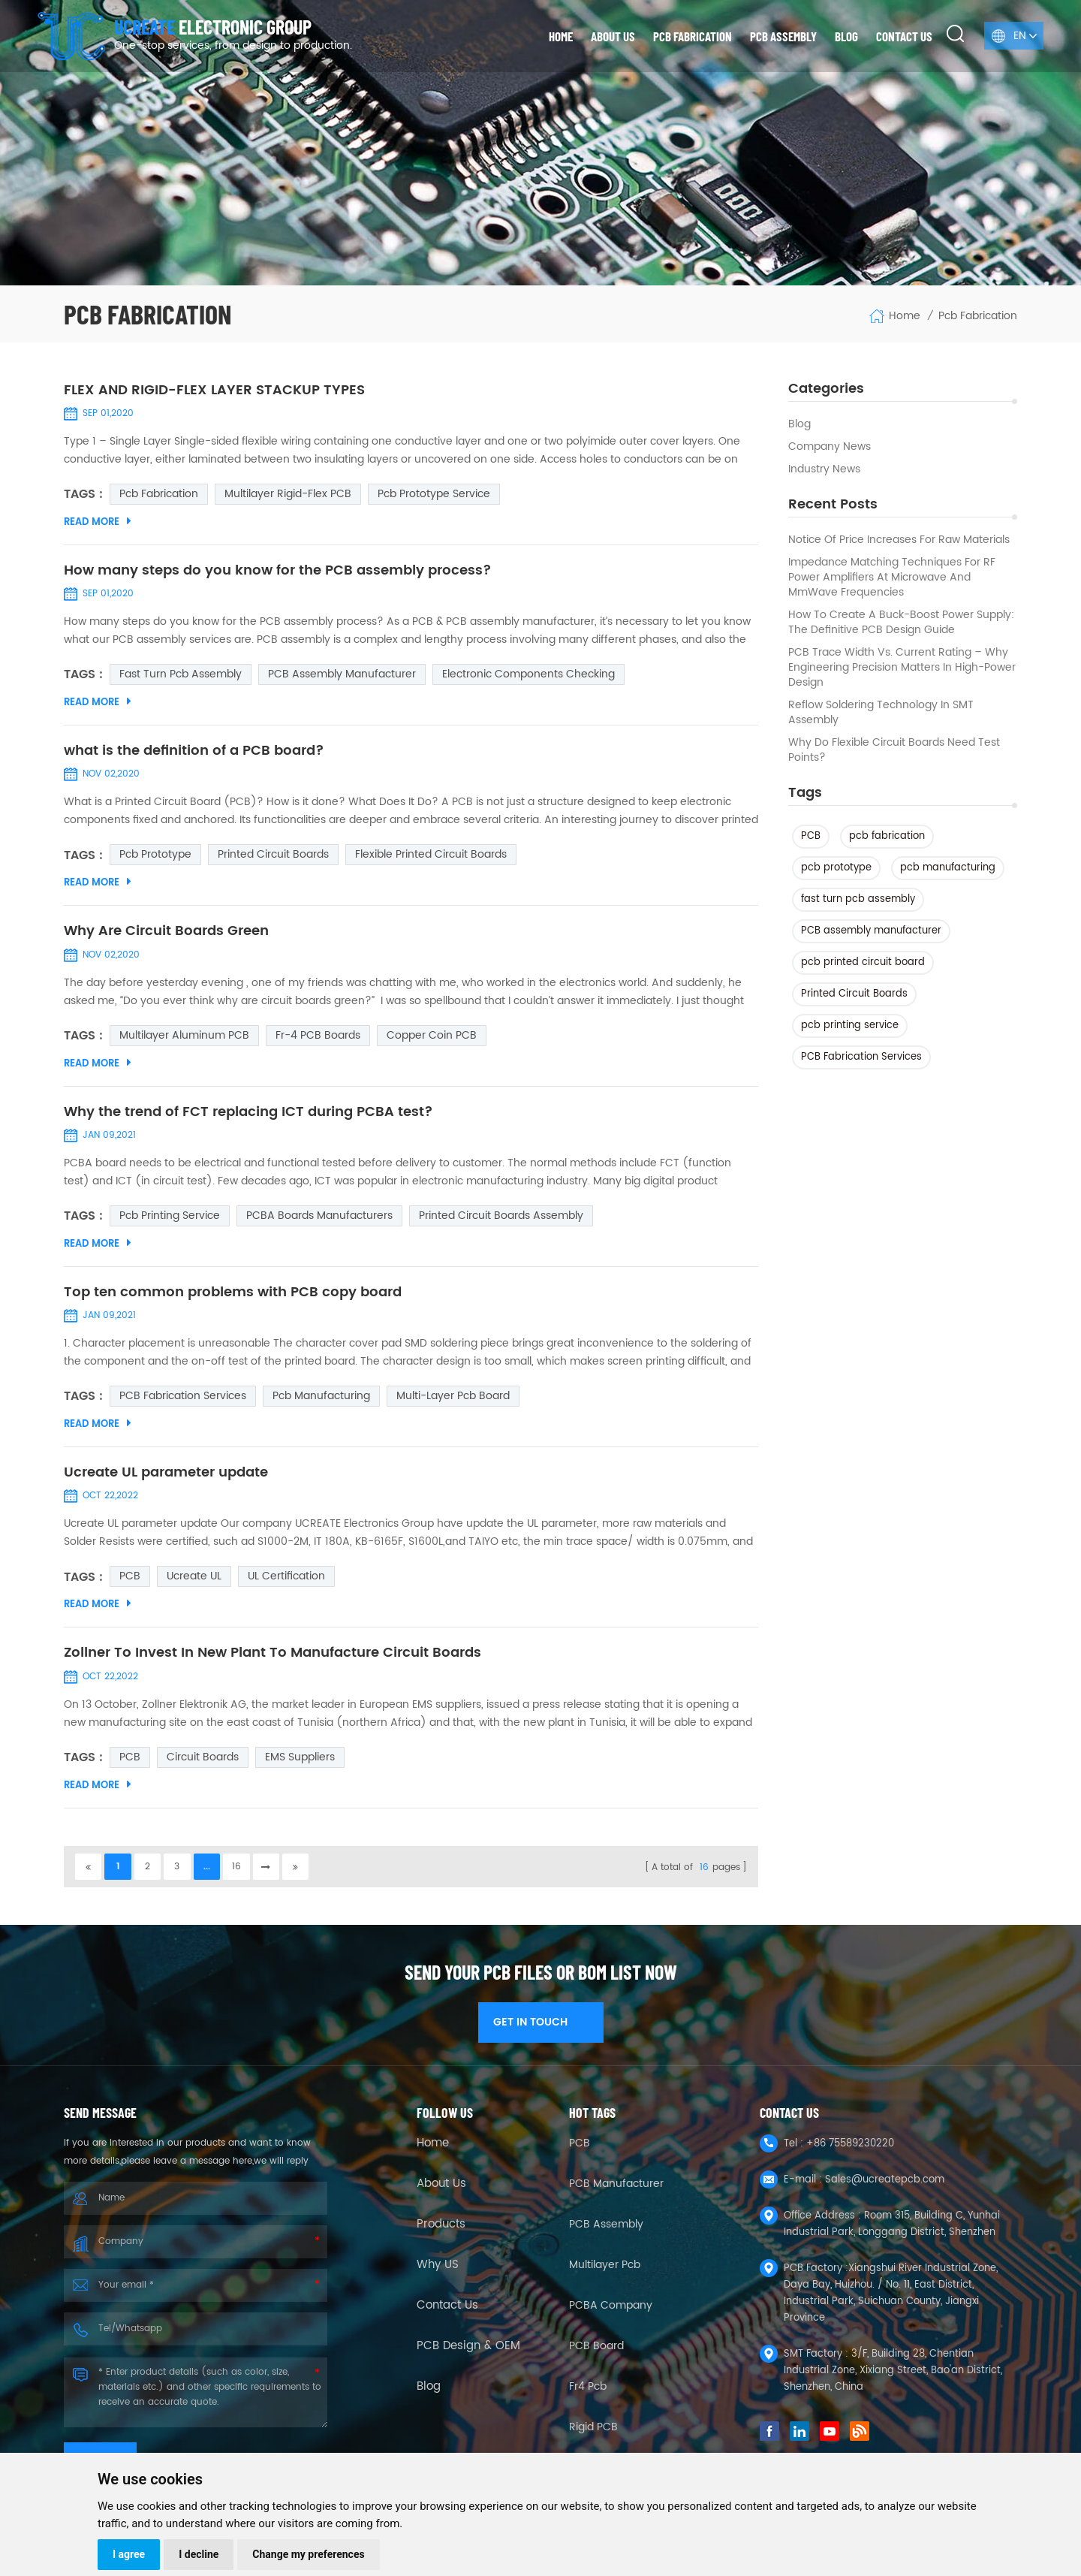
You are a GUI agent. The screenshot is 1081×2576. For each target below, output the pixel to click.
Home (561, 36)
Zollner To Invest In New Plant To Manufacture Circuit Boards (272, 1657)
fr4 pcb (588, 2391)
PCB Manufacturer (616, 2188)
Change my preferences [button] (308, 2554)
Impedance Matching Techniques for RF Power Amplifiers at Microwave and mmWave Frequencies (891, 577)
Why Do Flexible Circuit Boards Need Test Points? (894, 750)
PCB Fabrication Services (861, 1057)
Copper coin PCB (432, 1037)
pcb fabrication (887, 836)
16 (238, 1871)
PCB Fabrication (692, 36)
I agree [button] (129, 2554)
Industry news (824, 469)
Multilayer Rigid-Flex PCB (287, 494)
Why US (438, 2270)
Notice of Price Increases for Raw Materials (899, 539)
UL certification (286, 1580)
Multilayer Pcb (604, 2270)
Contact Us (447, 2311)
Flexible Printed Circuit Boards (431, 856)
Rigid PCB (593, 2432)
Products (441, 2230)
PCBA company (610, 2310)
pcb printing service (850, 1025)
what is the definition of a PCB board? (194, 752)
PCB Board (596, 2351)
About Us (441, 2189)
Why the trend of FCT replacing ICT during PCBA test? (248, 1114)
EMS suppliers (300, 1761)
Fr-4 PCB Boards (318, 1037)
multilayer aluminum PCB (184, 1037)
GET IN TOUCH (541, 2027)
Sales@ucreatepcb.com (884, 2185)
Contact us (904, 36)
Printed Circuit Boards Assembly (501, 1218)
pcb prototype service (434, 494)
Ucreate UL (194, 1580)
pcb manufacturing (947, 868)
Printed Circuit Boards (854, 994)
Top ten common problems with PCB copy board (233, 1295)
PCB (811, 836)
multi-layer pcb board (453, 1399)
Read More (97, 522)
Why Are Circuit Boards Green (166, 933)
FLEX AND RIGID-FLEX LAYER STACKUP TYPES (214, 390)
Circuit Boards (203, 1761)
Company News (829, 446)
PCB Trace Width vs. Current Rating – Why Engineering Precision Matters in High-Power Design (902, 667)
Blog (846, 36)
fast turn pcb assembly (858, 899)
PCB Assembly (783, 36)
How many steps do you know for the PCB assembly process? (278, 571)
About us (613, 36)
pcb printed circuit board (863, 962)
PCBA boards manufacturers (319, 1218)
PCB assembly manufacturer (871, 931)
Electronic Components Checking (528, 675)
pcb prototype (836, 868)
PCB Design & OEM (468, 2351)
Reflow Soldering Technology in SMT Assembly (881, 713)
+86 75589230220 (850, 2149)
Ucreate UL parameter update (166, 1476)
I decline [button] (198, 2554)
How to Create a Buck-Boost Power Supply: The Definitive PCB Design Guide (901, 623)
